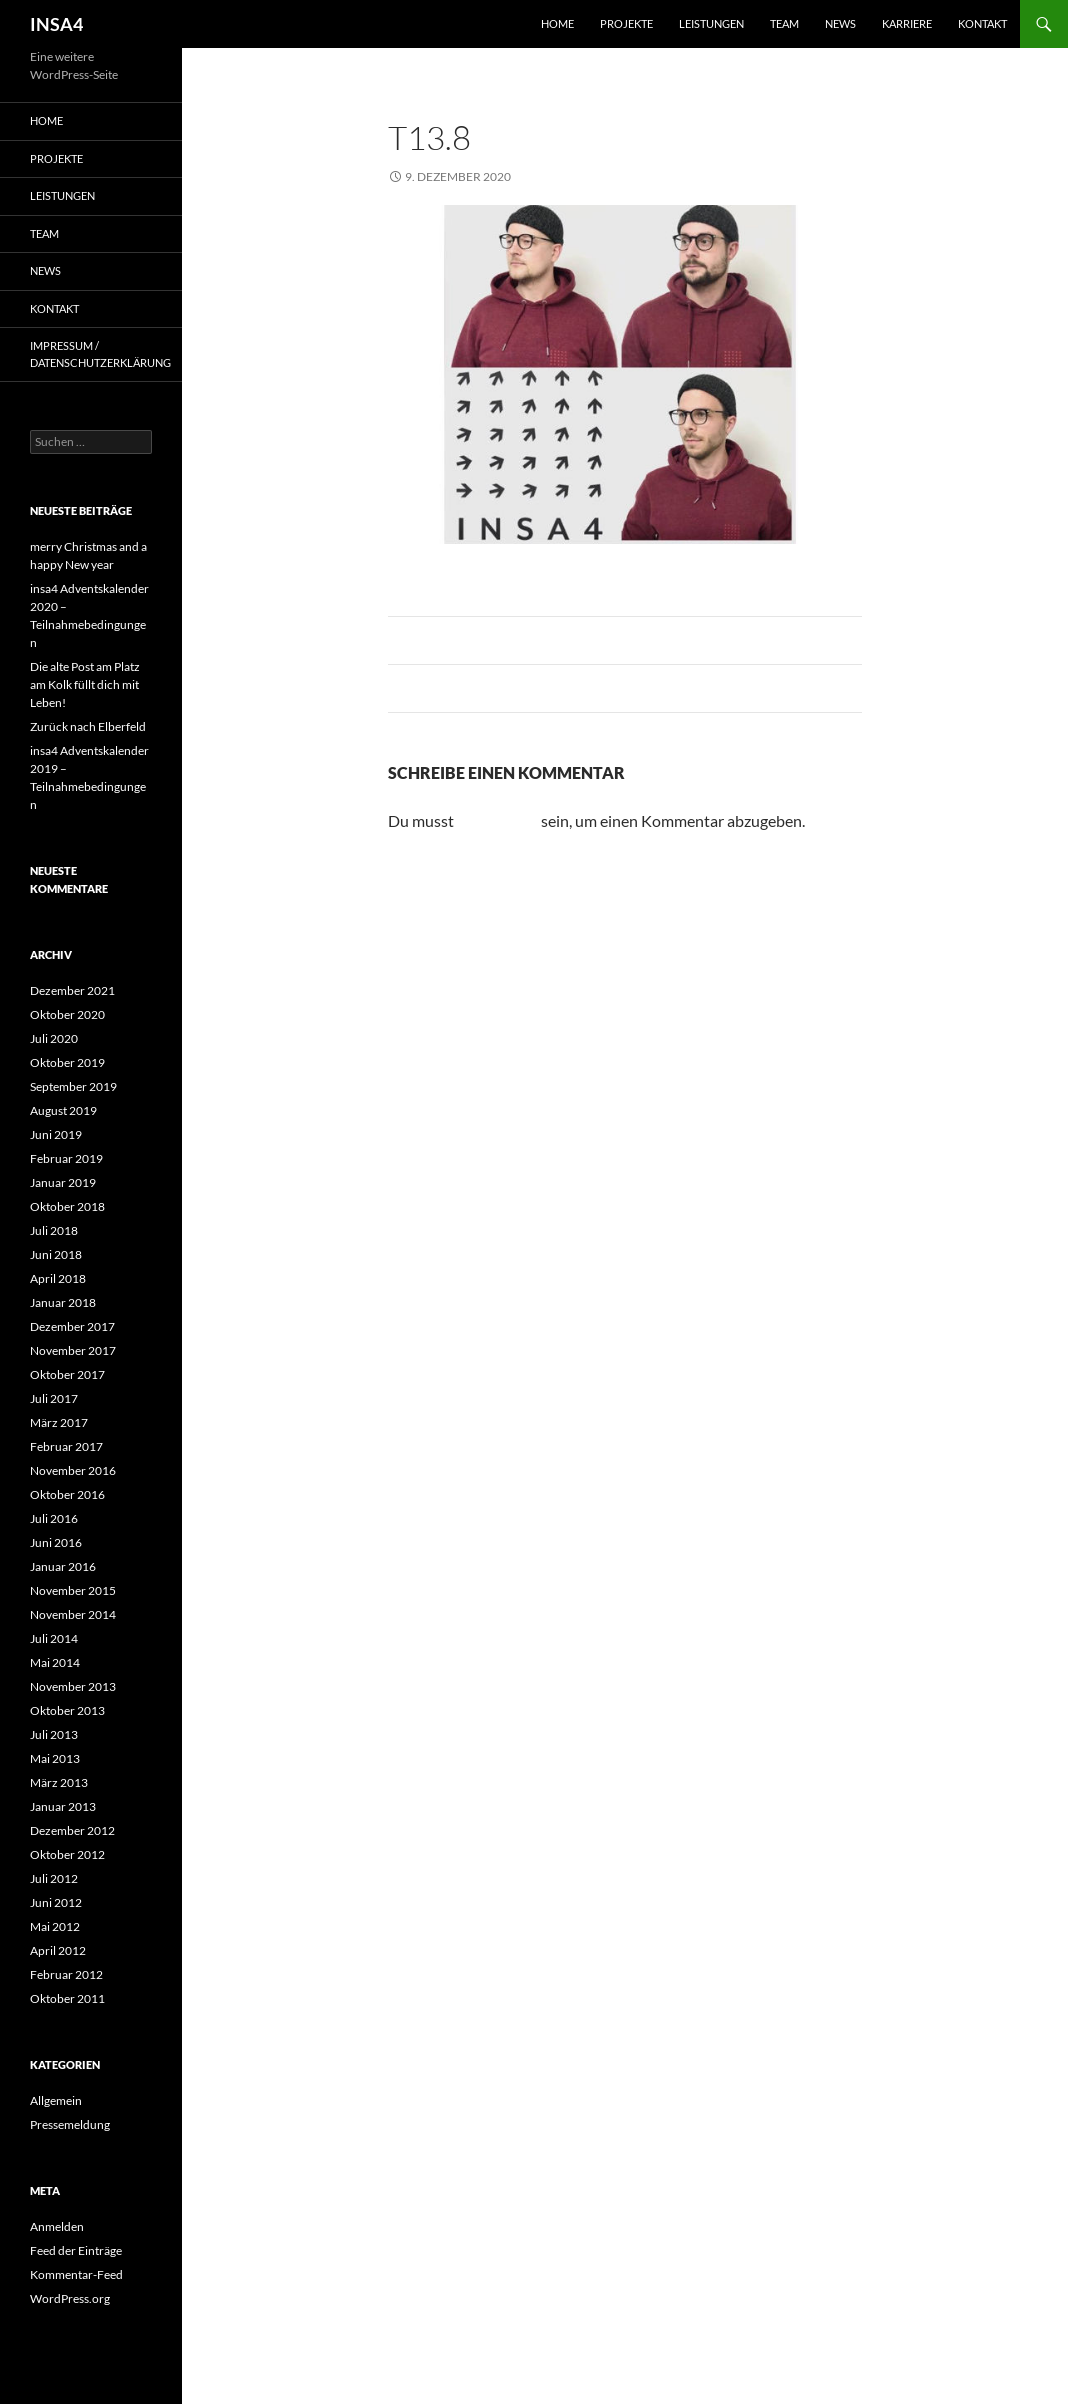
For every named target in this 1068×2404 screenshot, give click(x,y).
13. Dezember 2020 (677, 176)
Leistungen (711, 23)
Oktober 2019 (67, 1062)
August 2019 (63, 1110)
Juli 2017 (54, 1398)
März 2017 (59, 1422)
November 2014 (73, 1614)
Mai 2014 (55, 1662)
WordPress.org (70, 2298)
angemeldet (497, 820)
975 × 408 (566, 176)
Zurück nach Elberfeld (88, 726)
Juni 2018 (56, 1254)
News (840, 23)
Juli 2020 (54, 1038)
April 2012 (58, 1950)
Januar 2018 (63, 1302)
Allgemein (56, 2100)
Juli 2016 (54, 1518)
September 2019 (73, 1086)
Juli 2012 (54, 1878)
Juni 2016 (56, 1542)
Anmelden (57, 2226)
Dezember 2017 (72, 1326)
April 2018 (58, 1278)
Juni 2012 (56, 1902)
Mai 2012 (55, 1926)
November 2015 (73, 1590)
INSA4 (56, 24)
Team (784, 23)
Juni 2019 (56, 1134)
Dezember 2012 (72, 1830)
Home (557, 23)
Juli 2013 (54, 1734)
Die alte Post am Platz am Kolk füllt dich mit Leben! (85, 684)
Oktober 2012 (67, 1854)
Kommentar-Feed (76, 2274)
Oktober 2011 (67, 1998)
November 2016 (73, 1470)
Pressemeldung (70, 2124)
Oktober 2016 (67, 1494)
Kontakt (982, 23)
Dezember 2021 (72, 990)
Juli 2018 (54, 1230)
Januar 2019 (63, 1182)
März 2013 (59, 1782)
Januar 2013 (63, 1806)
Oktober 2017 (67, 1374)
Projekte (626, 23)
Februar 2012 (66, 1974)
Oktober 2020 (67, 1014)
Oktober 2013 (67, 1710)
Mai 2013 (55, 1758)
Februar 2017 (66, 1446)
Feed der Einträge (76, 2250)
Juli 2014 (54, 1638)
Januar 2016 (63, 1566)
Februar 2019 (66, 1158)
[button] (44, 2360)
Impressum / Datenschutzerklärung (100, 354)
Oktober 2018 (67, 1206)
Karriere (907, 23)
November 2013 (73, 1686)
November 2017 (73, 1350)
